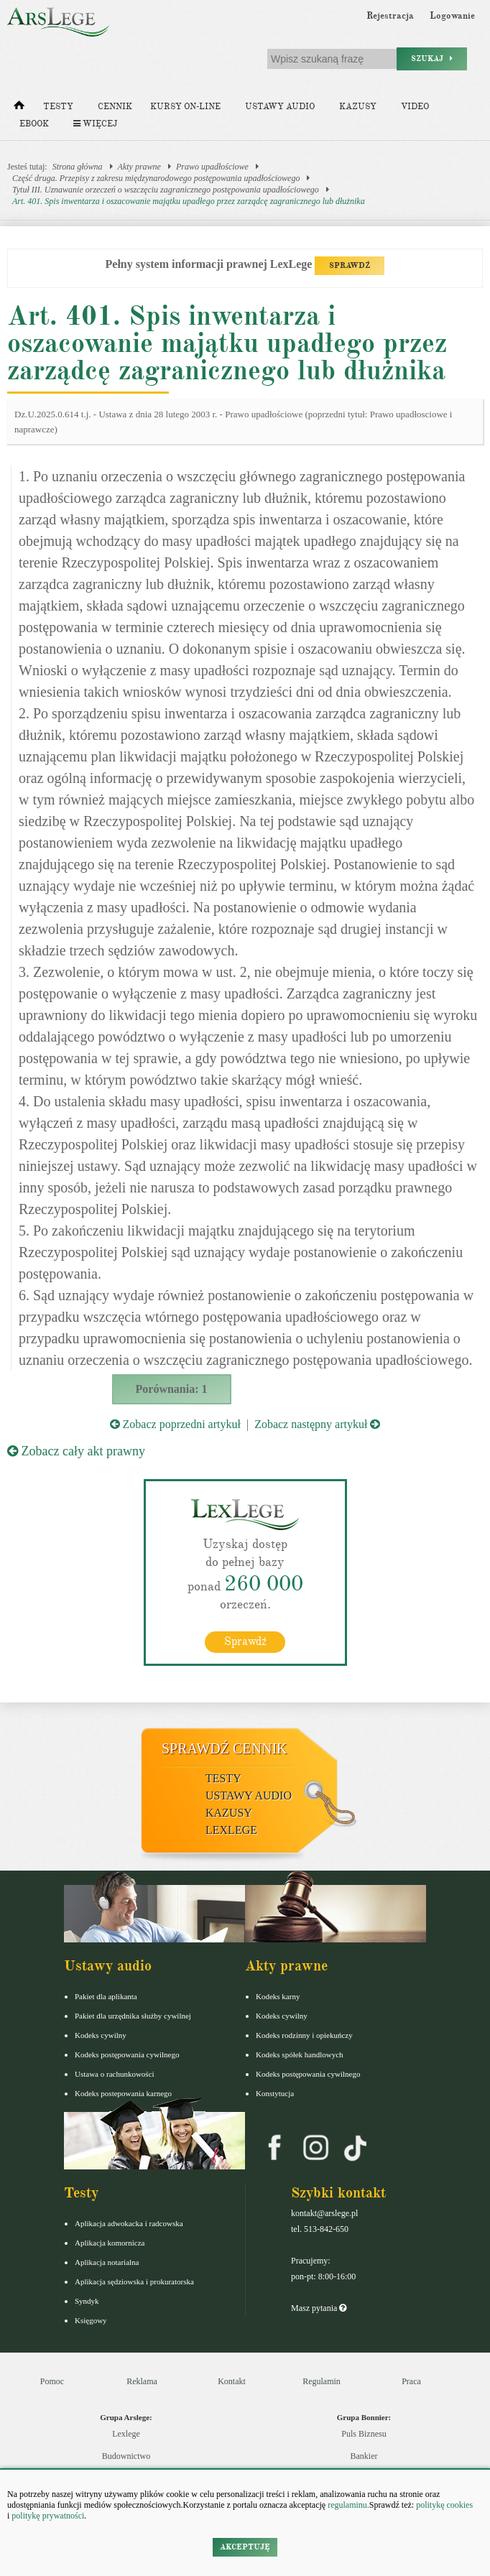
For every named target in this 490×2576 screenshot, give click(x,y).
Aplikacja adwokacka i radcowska (129, 2223)
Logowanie (452, 16)
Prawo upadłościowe (212, 167)
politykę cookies (444, 2505)
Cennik (115, 106)
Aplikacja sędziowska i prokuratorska (134, 2281)
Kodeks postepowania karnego (123, 2093)
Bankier (364, 2456)
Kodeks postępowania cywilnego (127, 2054)
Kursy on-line (185, 106)
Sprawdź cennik (224, 1748)
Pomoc (52, 2381)
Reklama (141, 2381)
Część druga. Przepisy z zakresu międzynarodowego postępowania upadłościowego (156, 178)
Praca (411, 2381)
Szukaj (432, 58)
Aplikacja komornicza (109, 2242)
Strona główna (77, 167)
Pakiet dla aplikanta (106, 1996)
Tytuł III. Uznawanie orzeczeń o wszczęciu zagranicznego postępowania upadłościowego (165, 190)
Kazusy (357, 106)
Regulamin (321, 2381)
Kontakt (232, 2381)
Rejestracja (390, 16)
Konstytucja (275, 2093)
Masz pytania (318, 2308)
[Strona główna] (19, 108)
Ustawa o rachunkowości (114, 2074)
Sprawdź (245, 1641)
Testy (58, 106)
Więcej (95, 124)
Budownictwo (126, 2456)
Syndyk (87, 2301)
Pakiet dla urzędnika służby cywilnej (133, 2015)
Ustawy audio (280, 106)
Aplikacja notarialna (107, 2262)
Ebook (34, 124)
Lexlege (126, 2434)
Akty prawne (139, 167)
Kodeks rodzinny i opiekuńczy (304, 2035)
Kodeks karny (278, 1996)
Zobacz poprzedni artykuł (175, 1424)
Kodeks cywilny (100, 2035)
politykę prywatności (47, 2516)
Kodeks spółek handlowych (299, 2054)
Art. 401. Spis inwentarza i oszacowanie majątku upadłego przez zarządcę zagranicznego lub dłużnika (188, 201)
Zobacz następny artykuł (317, 1424)
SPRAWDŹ (349, 265)
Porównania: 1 (172, 1389)
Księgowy (91, 2320)
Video (415, 106)
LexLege (231, 1830)
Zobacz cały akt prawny (76, 1451)
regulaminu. (347, 2505)
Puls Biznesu (363, 2434)
